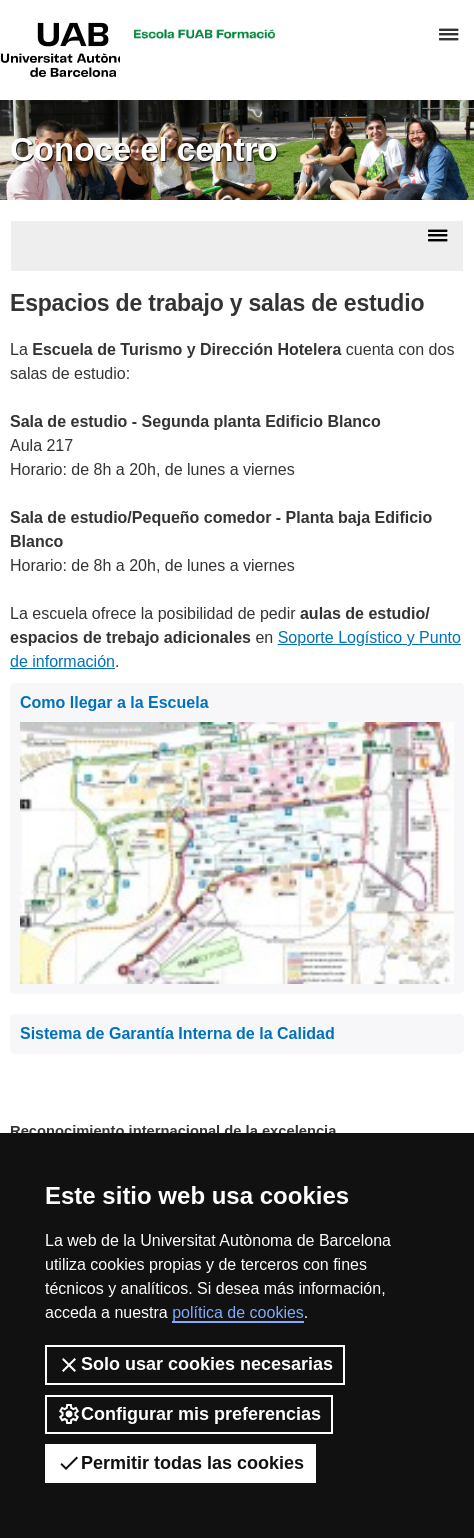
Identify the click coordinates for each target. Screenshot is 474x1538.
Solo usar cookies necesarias (195, 1365)
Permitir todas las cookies (180, 1463)
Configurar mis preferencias (189, 1414)
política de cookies (238, 1312)
